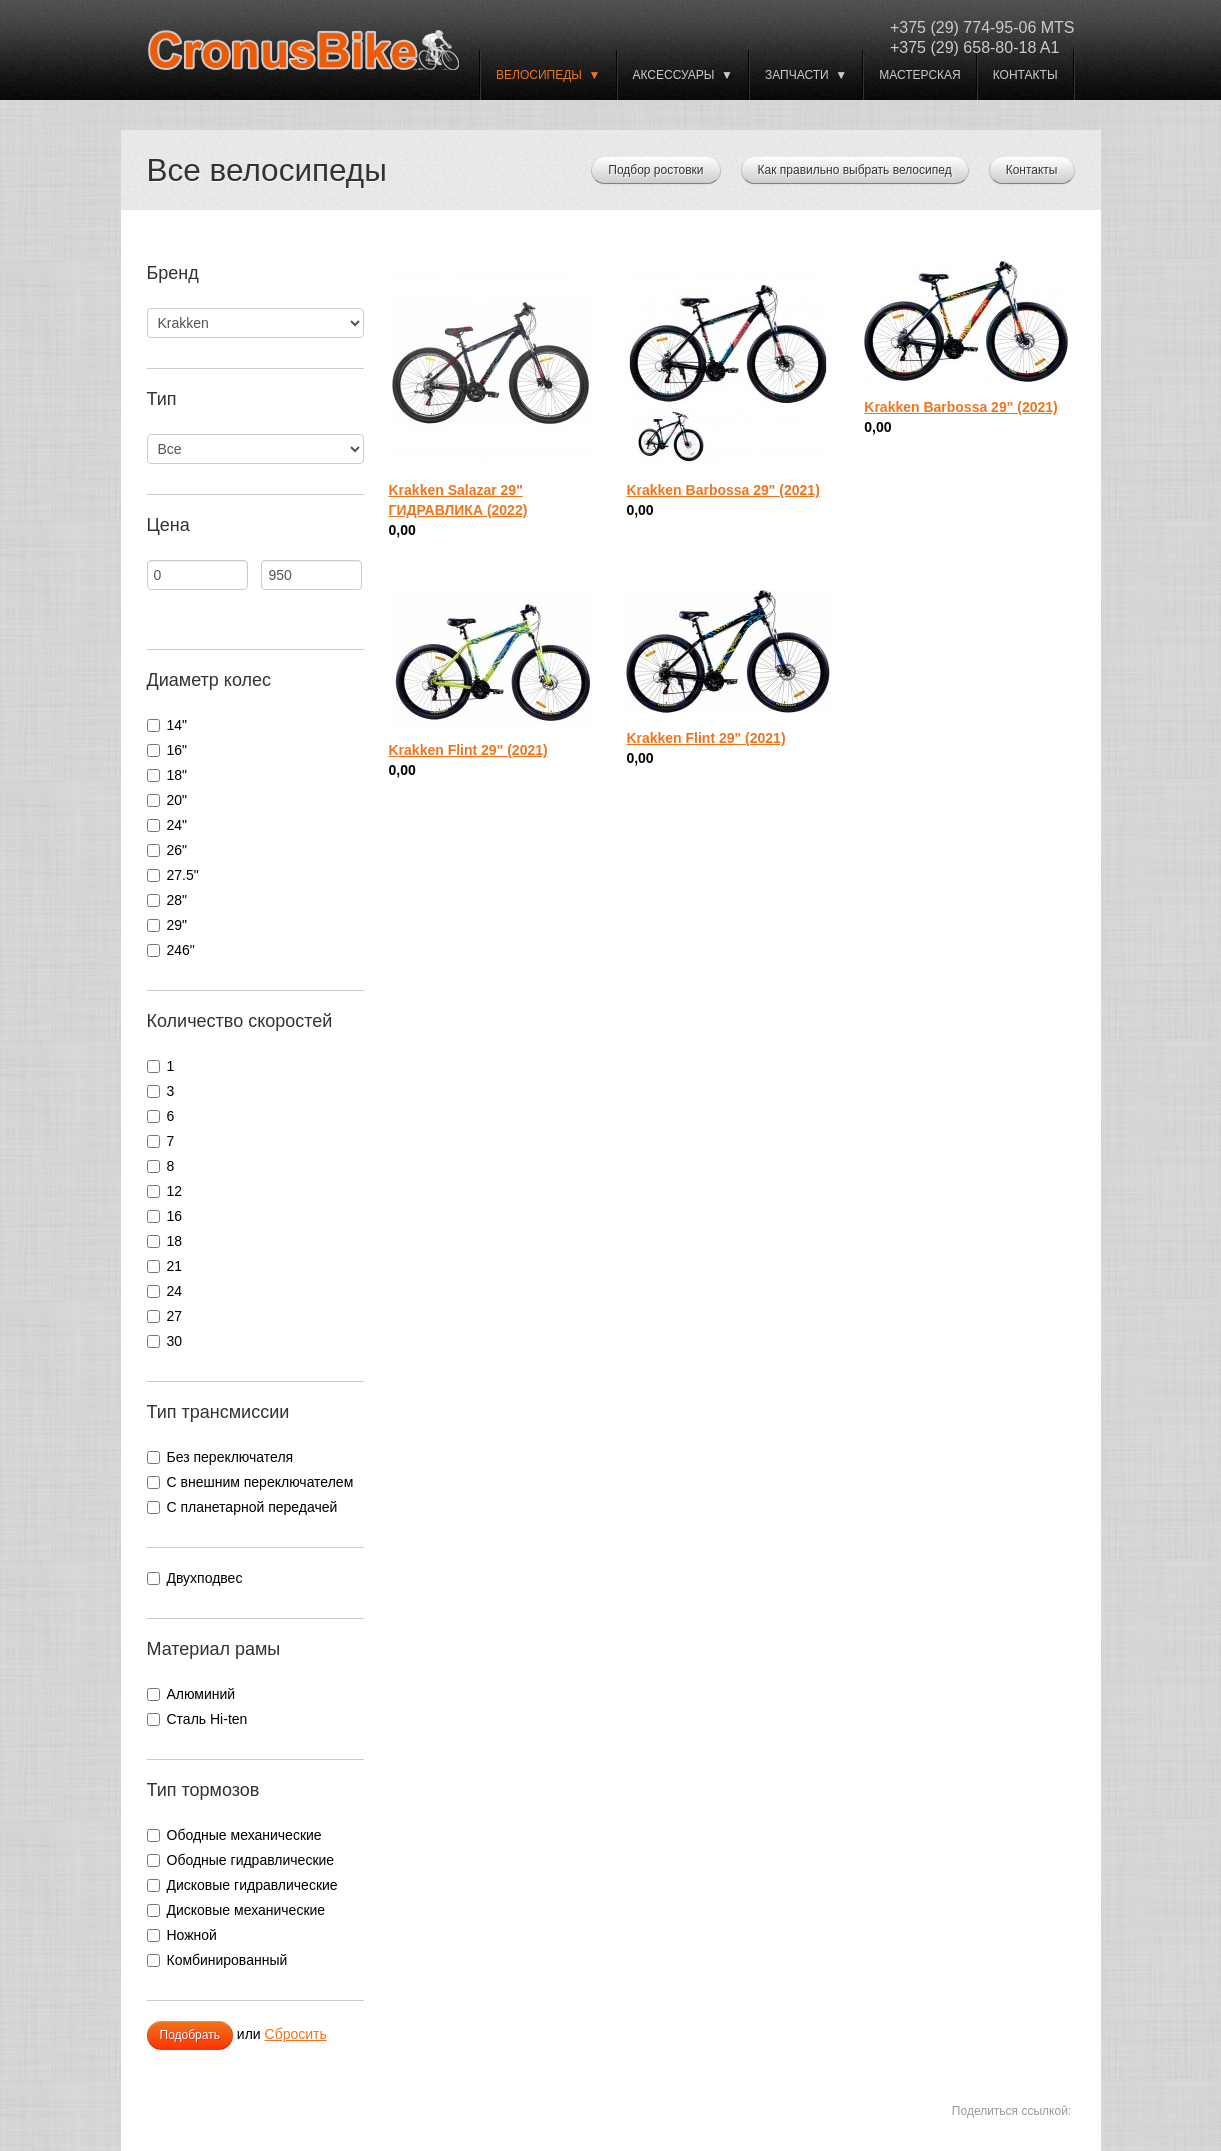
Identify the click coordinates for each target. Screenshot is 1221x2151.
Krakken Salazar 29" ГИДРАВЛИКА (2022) (458, 500)
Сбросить (296, 2034)
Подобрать (190, 2035)
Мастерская (920, 75)
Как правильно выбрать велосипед (855, 170)
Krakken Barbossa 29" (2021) (722, 490)
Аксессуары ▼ (683, 75)
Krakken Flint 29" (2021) (468, 750)
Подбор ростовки (655, 170)
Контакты (1025, 75)
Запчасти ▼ (806, 75)
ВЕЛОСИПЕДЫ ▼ (548, 75)
